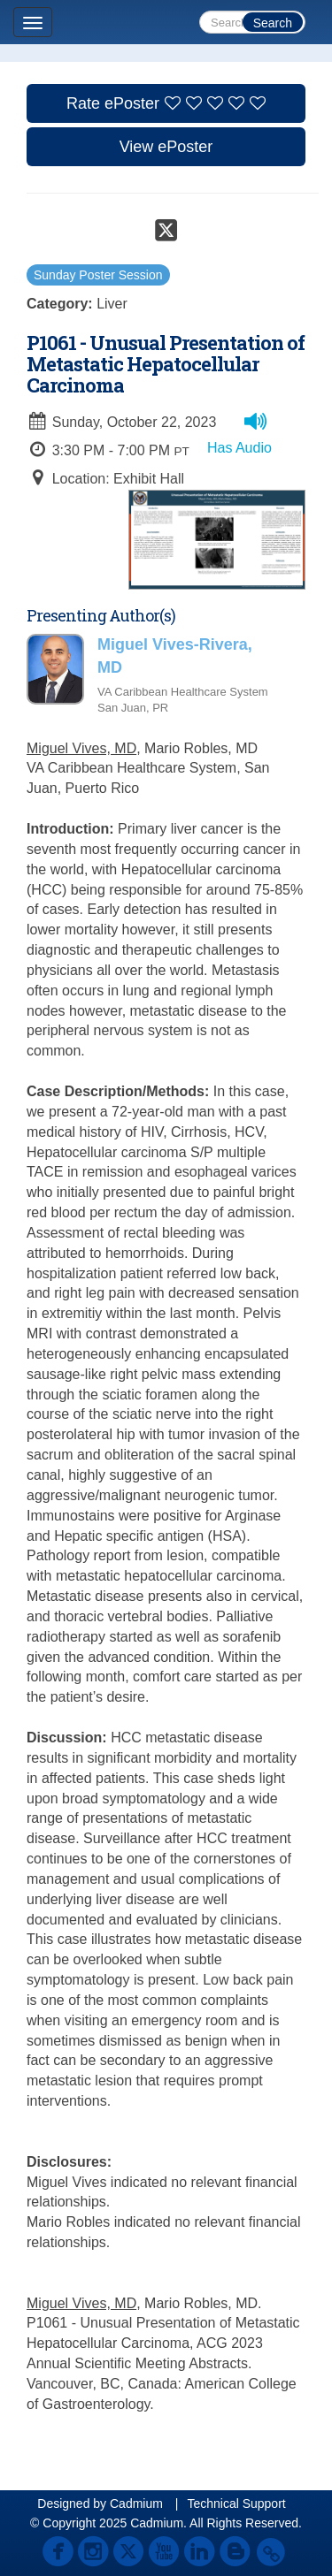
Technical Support (236, 2503)
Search (272, 23)
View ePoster (166, 147)
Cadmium (136, 2503)
